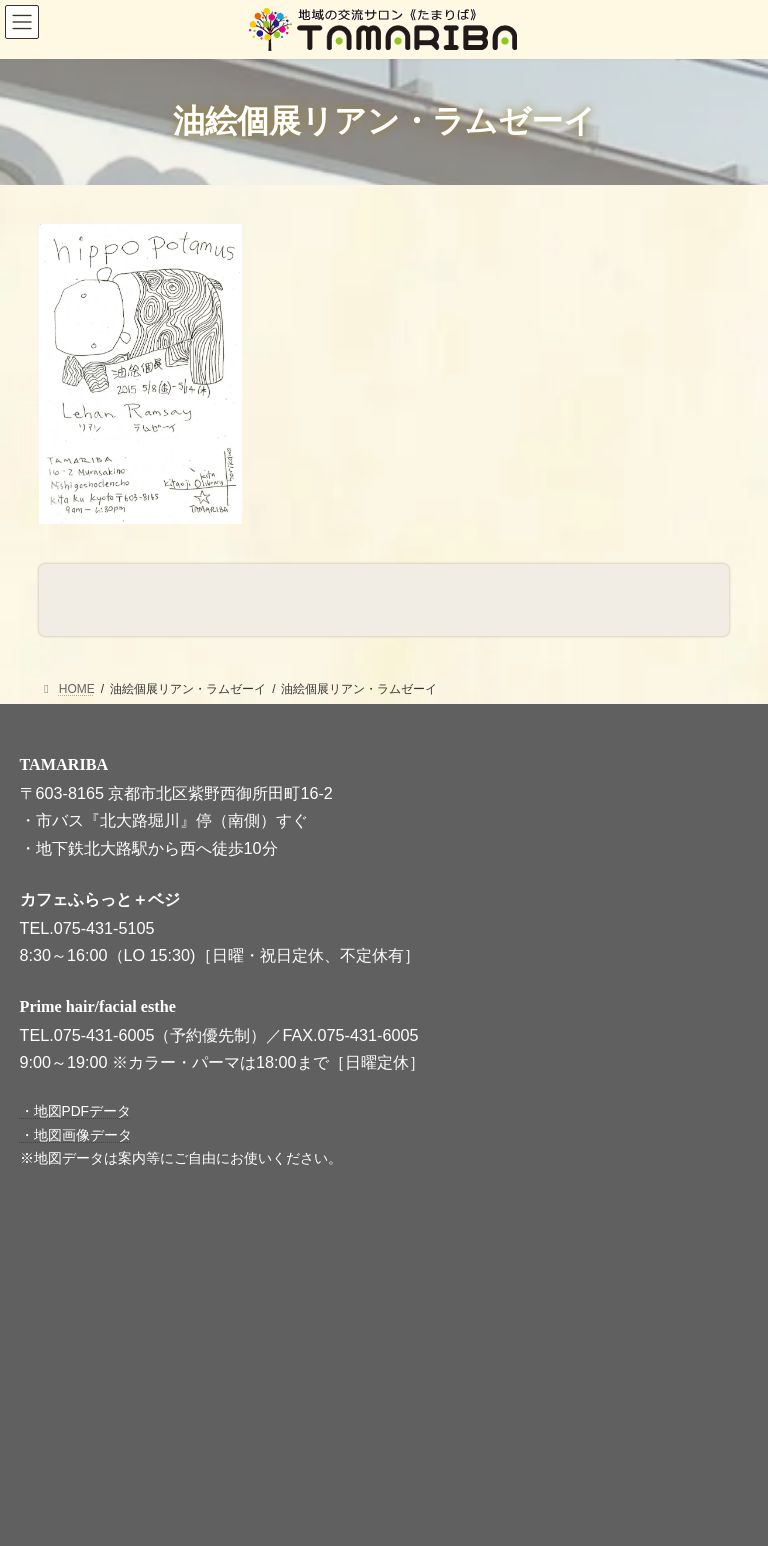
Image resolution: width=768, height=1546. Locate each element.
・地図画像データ (76, 1135)
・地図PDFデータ (76, 1112)
